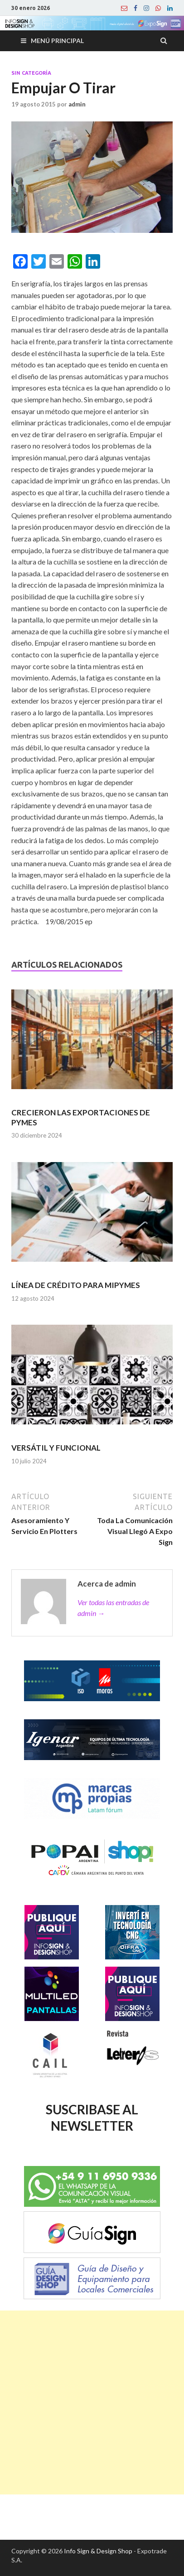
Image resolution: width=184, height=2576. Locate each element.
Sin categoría (31, 73)
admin (77, 104)
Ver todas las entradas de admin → (113, 1607)
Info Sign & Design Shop (98, 2551)
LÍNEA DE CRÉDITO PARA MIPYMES (75, 1285)
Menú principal (57, 40)
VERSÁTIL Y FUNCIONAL (56, 1447)
